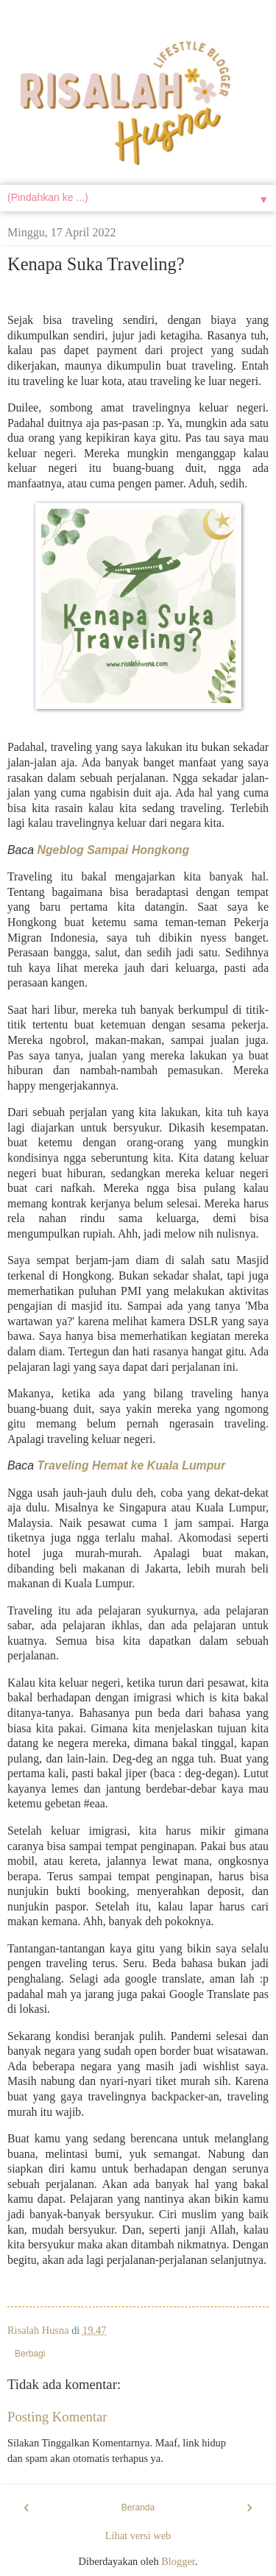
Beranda (138, 2507)
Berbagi (30, 2354)
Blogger (178, 2561)
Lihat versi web (138, 2535)
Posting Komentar (57, 2416)
